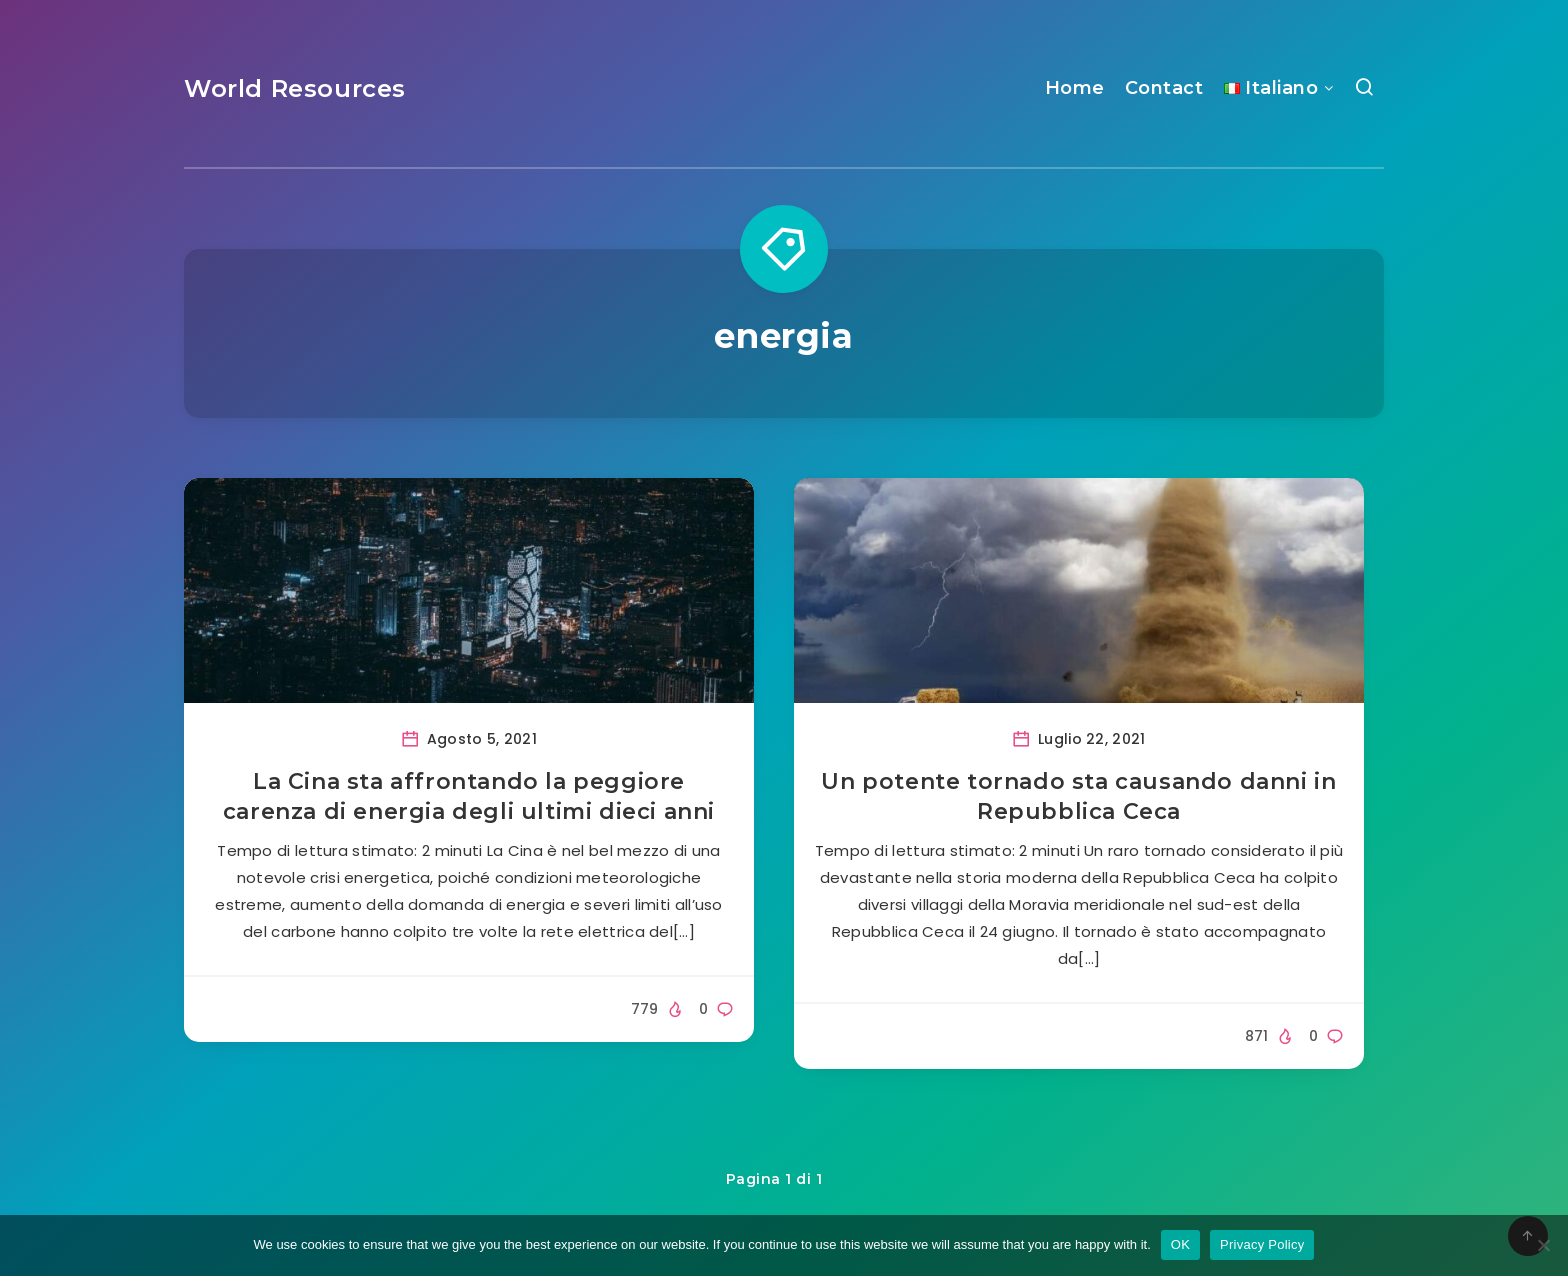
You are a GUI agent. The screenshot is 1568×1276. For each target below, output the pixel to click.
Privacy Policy (1262, 1244)
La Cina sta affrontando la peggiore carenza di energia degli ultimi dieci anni (469, 796)
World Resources (295, 88)
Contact (1164, 88)
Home (1075, 88)
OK (1180, 1244)
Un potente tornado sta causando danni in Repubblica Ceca (1078, 796)
